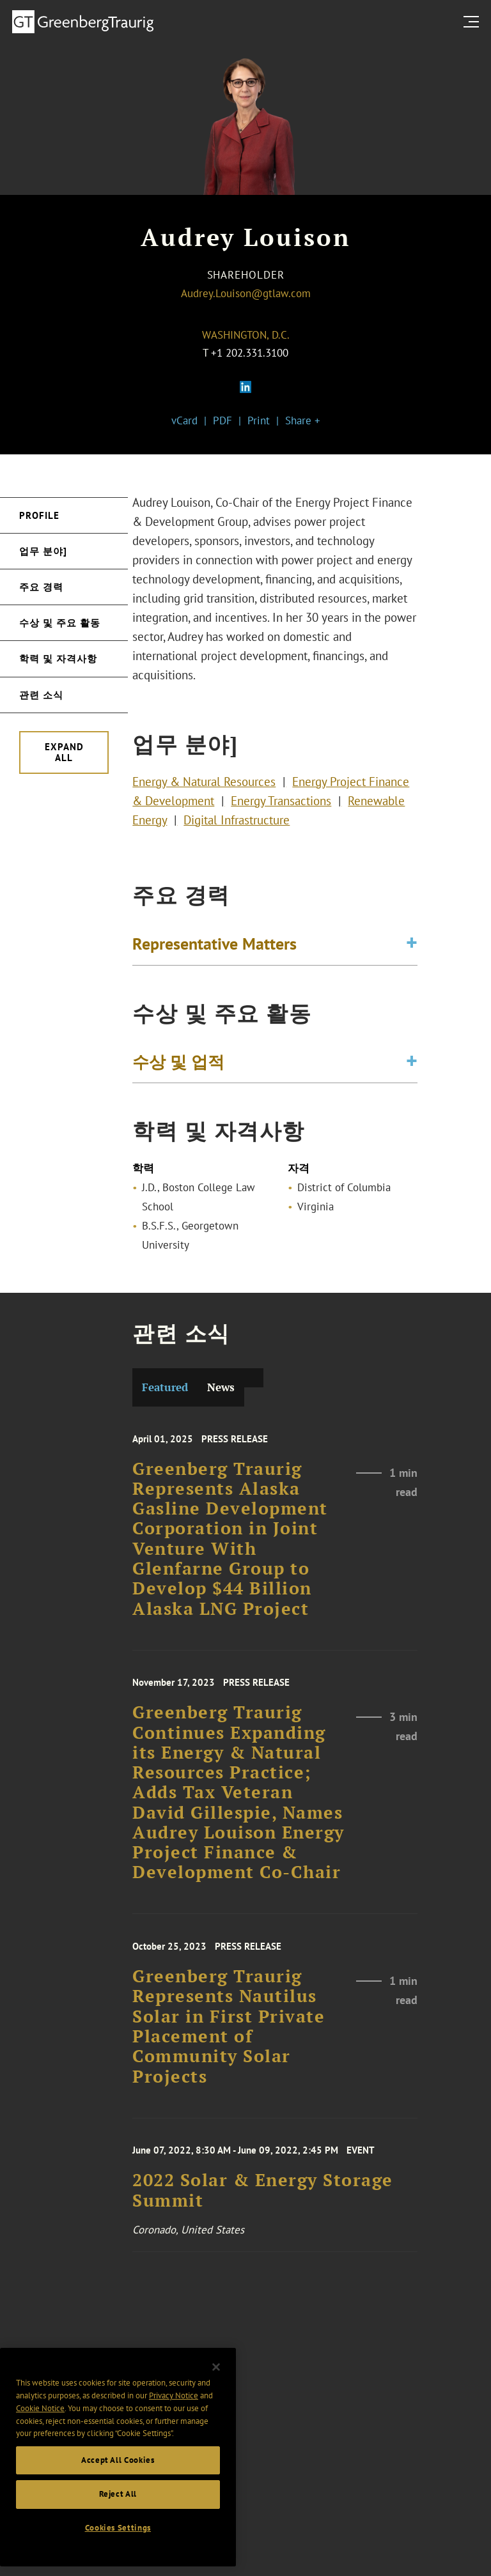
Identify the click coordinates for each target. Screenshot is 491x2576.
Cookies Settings (118, 2557)
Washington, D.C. (246, 335)
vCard (184, 420)
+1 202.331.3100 (249, 353)
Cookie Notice (40, 2437)
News (221, 1387)
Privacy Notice (173, 2424)
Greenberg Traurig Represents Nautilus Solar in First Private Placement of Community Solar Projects (228, 2049)
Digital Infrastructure (236, 828)
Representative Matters (214, 948)
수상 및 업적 (178, 1066)
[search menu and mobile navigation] (474, 21)
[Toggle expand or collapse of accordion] (411, 948)
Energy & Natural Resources (204, 790)
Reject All (118, 2523)
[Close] (216, 2397)
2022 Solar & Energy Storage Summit (262, 2206)
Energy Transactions (281, 809)
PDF (222, 420)
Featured (165, 1387)
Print (258, 420)
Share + (302, 420)
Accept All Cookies (118, 2489)
